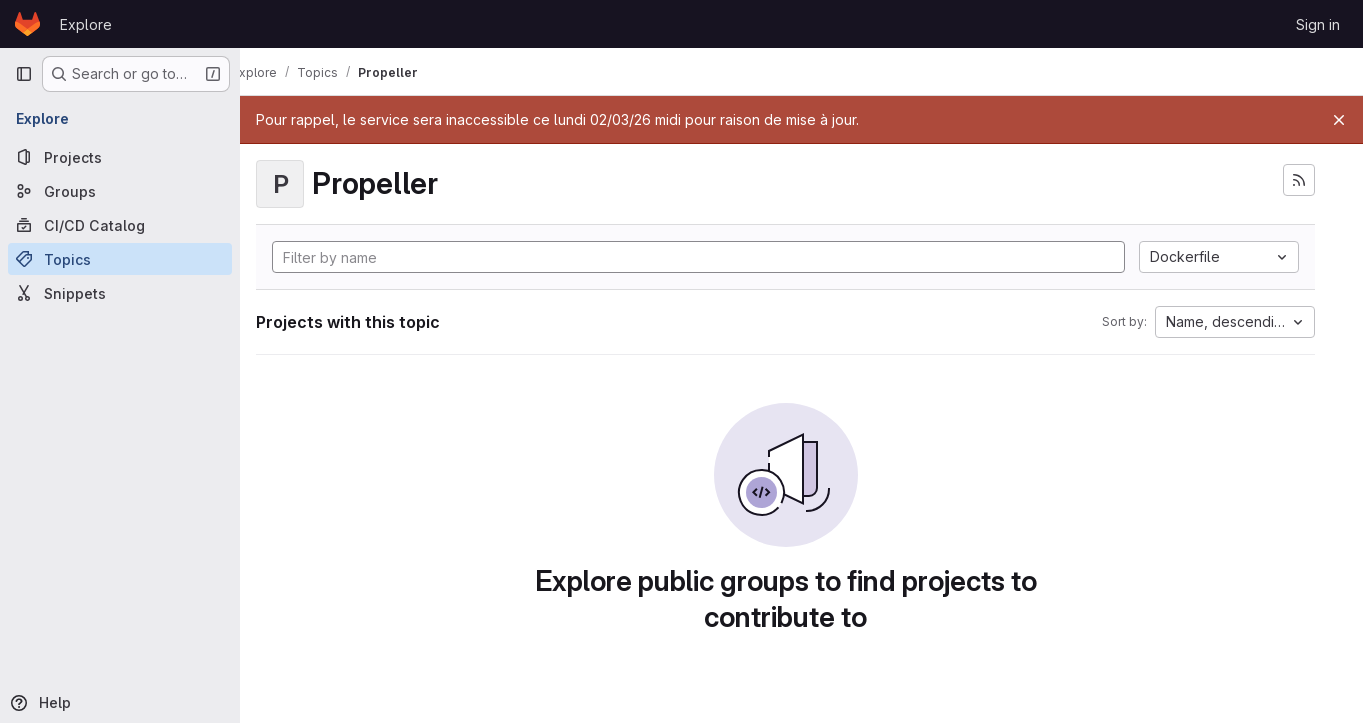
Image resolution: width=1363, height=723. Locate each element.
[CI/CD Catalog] (120, 225)
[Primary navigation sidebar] (24, 74)
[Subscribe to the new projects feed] (1299, 180)
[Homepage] (27, 24)
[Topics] (120, 259)
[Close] (1339, 120)
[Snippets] (120, 293)
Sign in (1318, 24)
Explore (86, 24)
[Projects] (120, 157)
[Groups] (120, 191)
